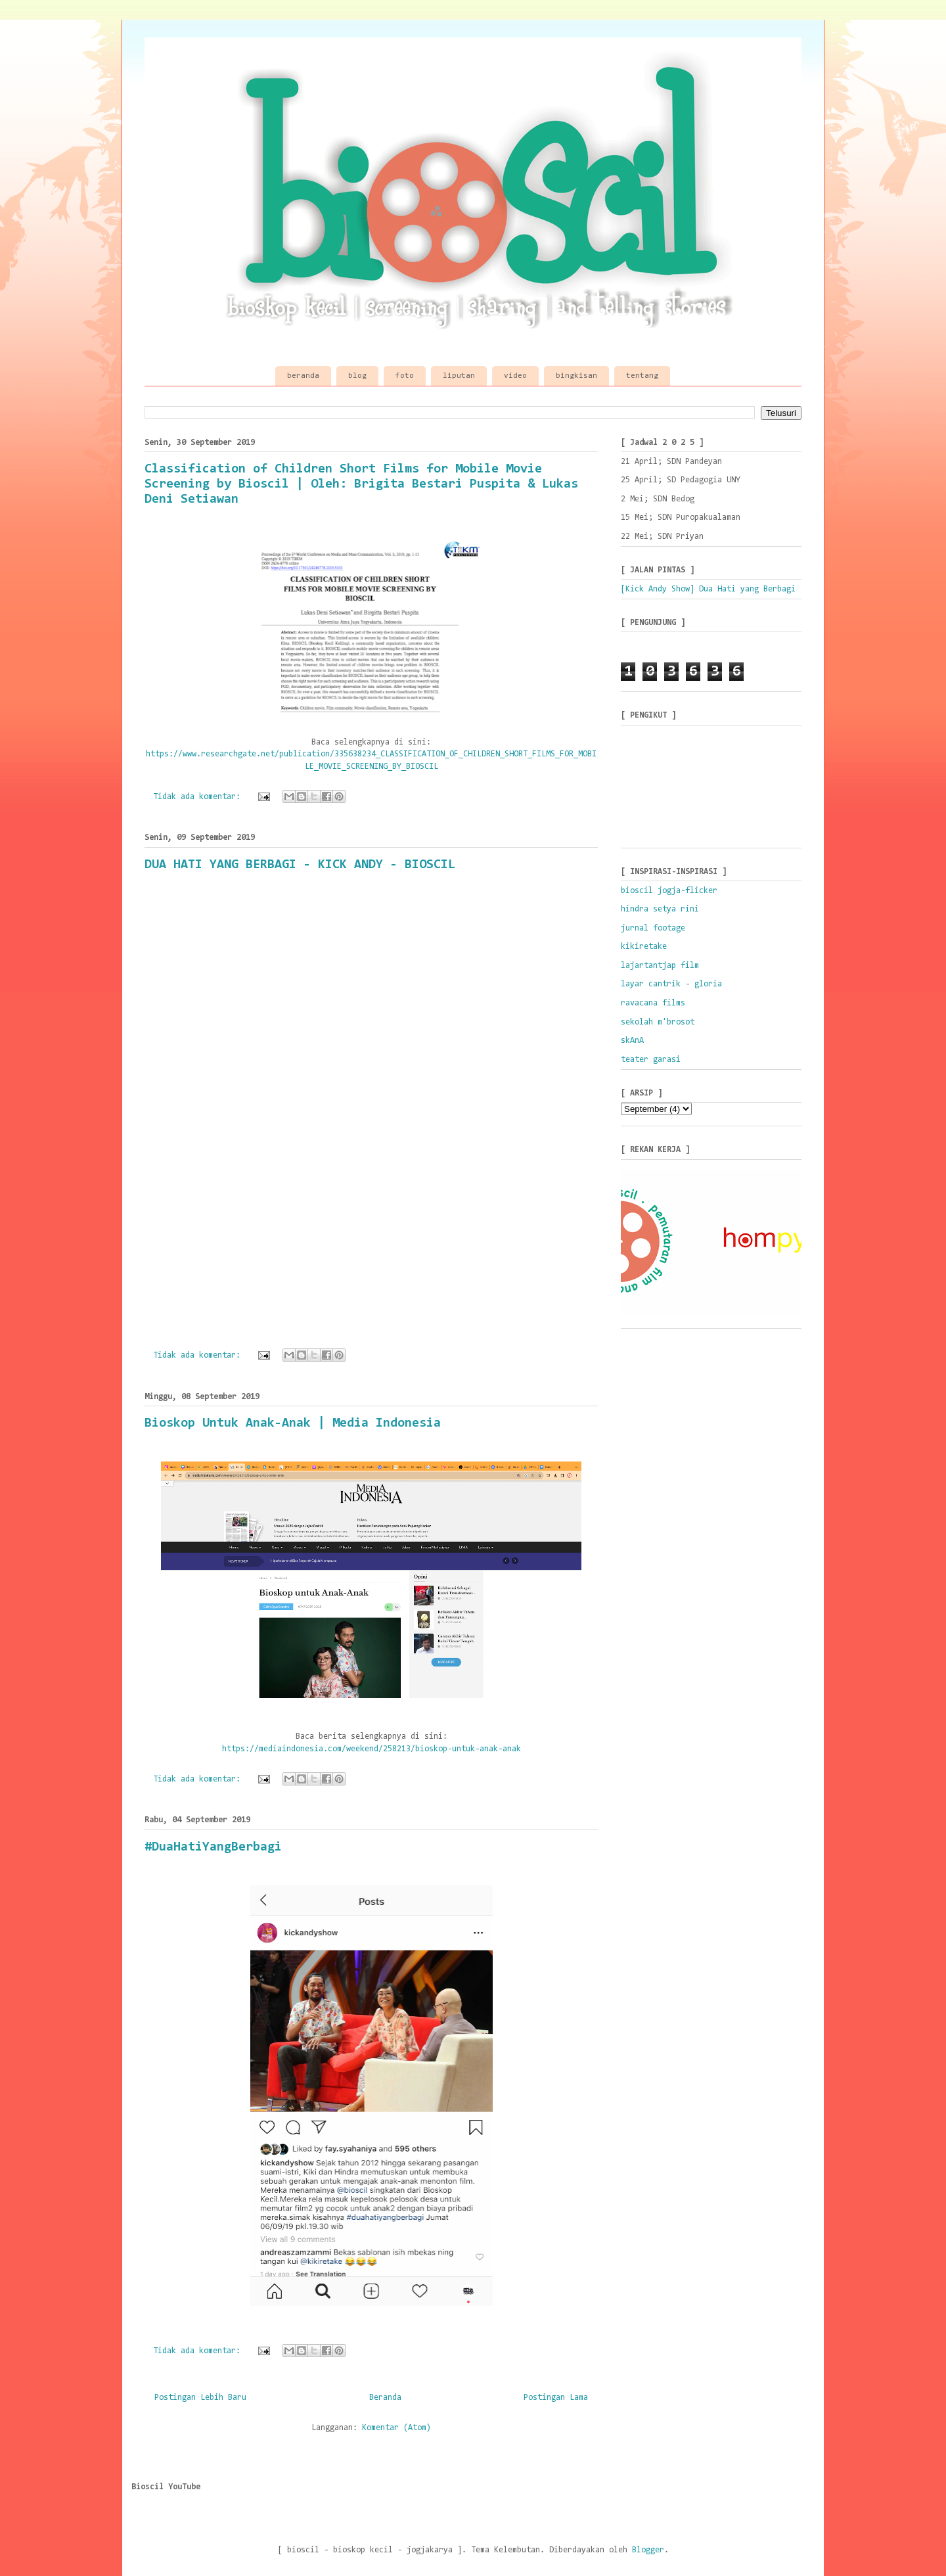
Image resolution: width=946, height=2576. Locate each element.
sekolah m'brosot (657, 1022)
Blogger (648, 2550)
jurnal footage (653, 928)
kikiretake (644, 946)
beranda (303, 376)
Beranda (385, 2397)
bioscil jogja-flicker (669, 890)
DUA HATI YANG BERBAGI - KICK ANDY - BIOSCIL (300, 864)
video (515, 376)
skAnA (632, 1040)
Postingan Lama (556, 2397)
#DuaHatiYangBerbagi (213, 1847)
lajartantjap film (660, 965)
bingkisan (576, 376)
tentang (642, 376)
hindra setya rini (660, 909)
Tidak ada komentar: (199, 797)
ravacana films (653, 1003)
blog (357, 376)
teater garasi (651, 1059)
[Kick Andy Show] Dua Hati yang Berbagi (708, 589)
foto (404, 376)
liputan (459, 376)
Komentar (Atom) (396, 2428)
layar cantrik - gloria (671, 984)
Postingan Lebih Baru (200, 2397)
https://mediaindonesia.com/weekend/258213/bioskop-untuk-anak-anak (371, 1749)
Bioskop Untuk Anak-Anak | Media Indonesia (293, 1423)
